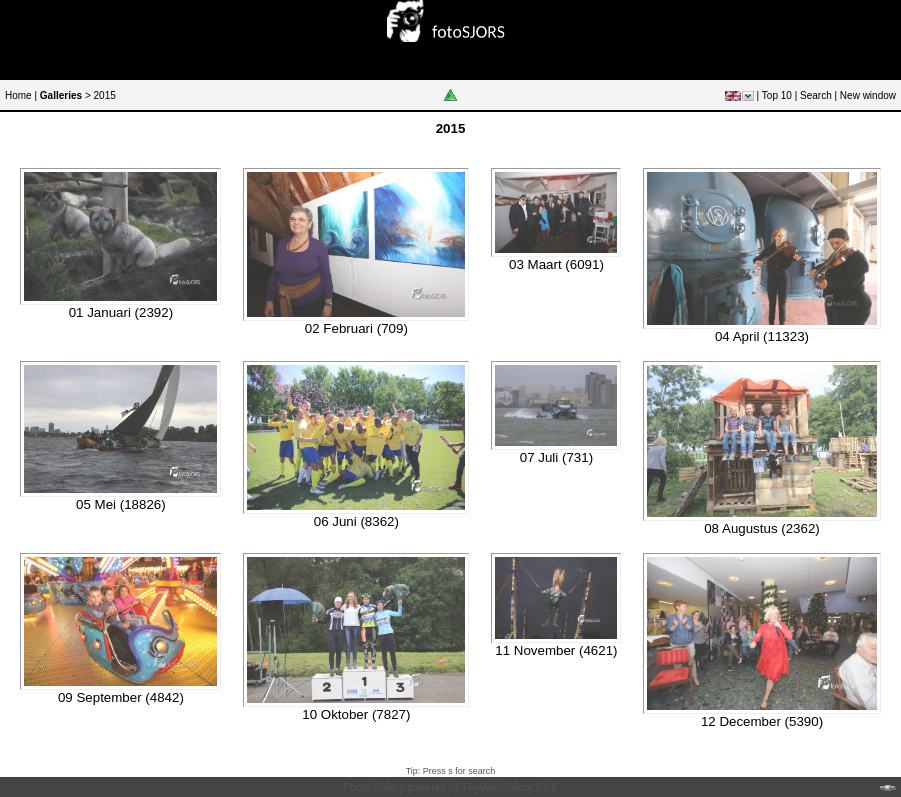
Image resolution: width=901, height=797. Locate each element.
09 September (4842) (121, 697)
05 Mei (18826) (121, 504)
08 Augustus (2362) (762, 528)
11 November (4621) (556, 650)
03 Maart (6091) (556, 264)
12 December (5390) (762, 721)
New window (868, 95)
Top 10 (777, 95)
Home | (21, 95)
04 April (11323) (762, 336)
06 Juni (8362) (356, 521)
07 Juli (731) (556, 457)
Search (816, 95)
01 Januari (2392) (121, 312)
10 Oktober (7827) (356, 714)
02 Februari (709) (356, 328)
